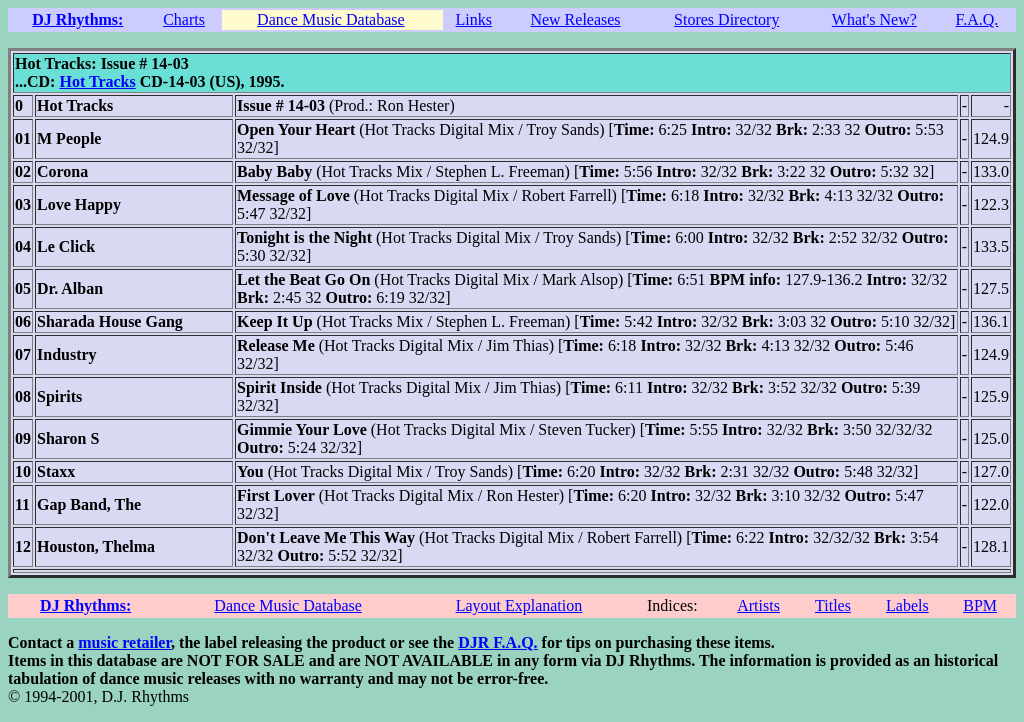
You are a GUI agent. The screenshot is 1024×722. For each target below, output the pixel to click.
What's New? (874, 19)
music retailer (124, 642)
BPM (980, 605)
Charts (184, 19)
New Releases (575, 19)
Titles (833, 605)
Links (474, 19)
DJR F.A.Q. (497, 642)
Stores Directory (726, 19)
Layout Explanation (519, 605)
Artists (758, 605)
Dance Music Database (331, 19)
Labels (907, 605)
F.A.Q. (977, 19)
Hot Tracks (97, 81)
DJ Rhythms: (77, 19)
